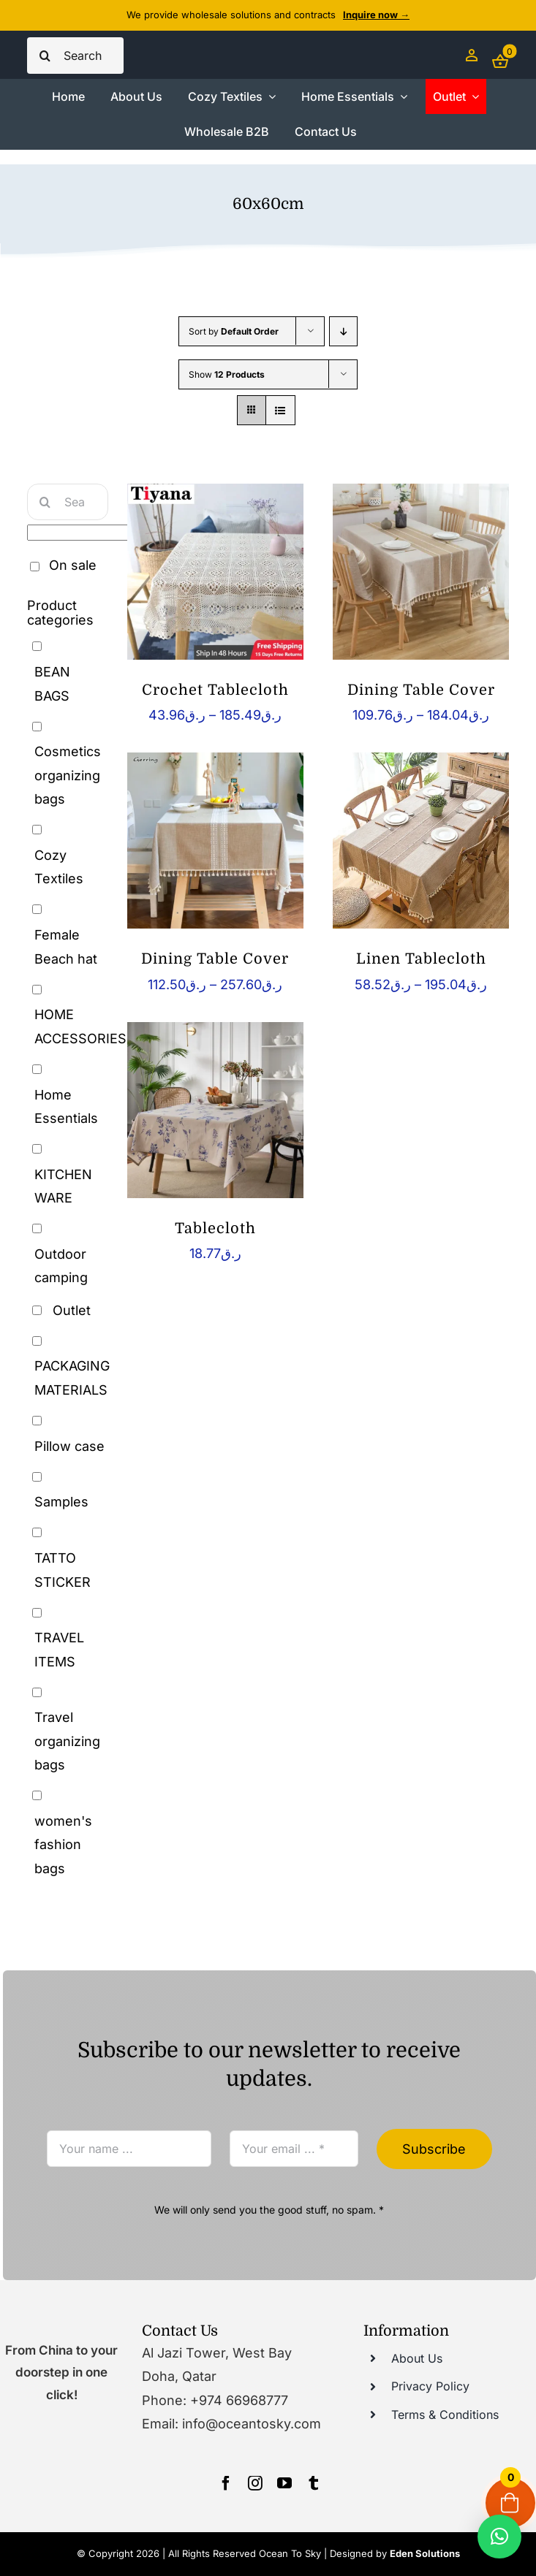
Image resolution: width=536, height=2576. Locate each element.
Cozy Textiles (58, 866)
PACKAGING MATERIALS (72, 1377)
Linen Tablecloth (421, 958)
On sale (73, 565)
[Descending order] (343, 331)
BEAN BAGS (52, 683)
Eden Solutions (425, 2553)
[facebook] (226, 2483)
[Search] (45, 55)
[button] (499, 2536)
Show (227, 374)
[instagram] (255, 2483)
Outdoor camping (61, 1265)
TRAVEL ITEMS (59, 1649)
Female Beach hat (65, 946)
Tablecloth (215, 1228)
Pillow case (69, 1446)
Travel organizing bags (67, 1741)
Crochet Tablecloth (215, 690)
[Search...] (75, 55)
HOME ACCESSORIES (80, 1026)
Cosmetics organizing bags (67, 775)
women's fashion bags (63, 1844)
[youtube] (284, 2483)
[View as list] (280, 410)
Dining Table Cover (421, 690)
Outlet (72, 1310)
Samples (61, 1501)
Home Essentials (66, 1106)
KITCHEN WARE (63, 1186)
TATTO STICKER (62, 1569)
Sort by (234, 331)
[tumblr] (313, 2483)
